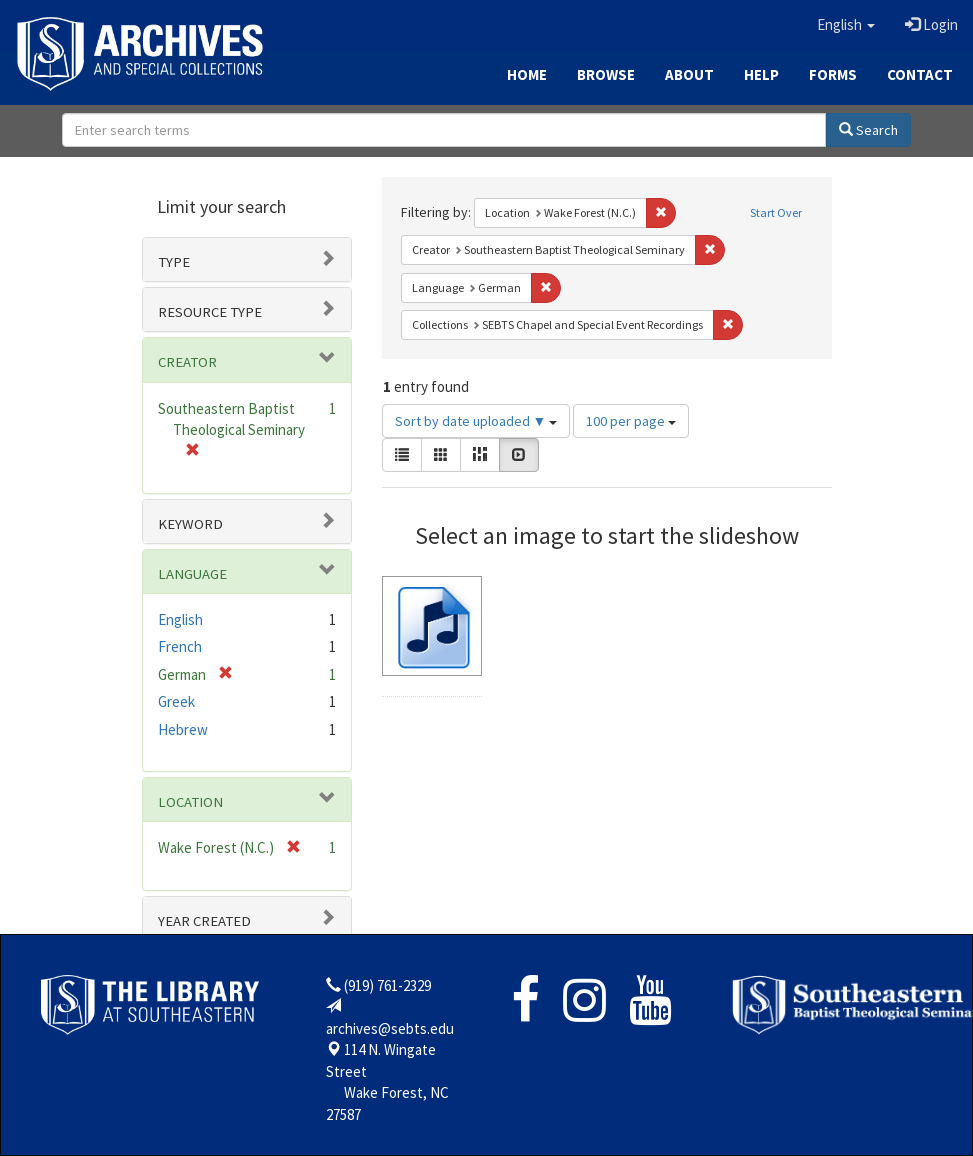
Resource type (210, 312)
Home (527, 74)
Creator (187, 362)
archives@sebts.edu (390, 1028)
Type (174, 262)
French (180, 646)
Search (868, 130)
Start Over (776, 212)
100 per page (631, 421)
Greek (176, 701)
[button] (846, 25)
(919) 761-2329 (387, 985)
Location (190, 802)
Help (761, 74)
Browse (606, 74)
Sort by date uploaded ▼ (476, 421)
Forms (833, 74)
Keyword (190, 524)
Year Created (204, 921)
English (180, 619)
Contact (920, 74)
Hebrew (183, 729)
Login (931, 24)
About (689, 74)
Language (192, 574)
